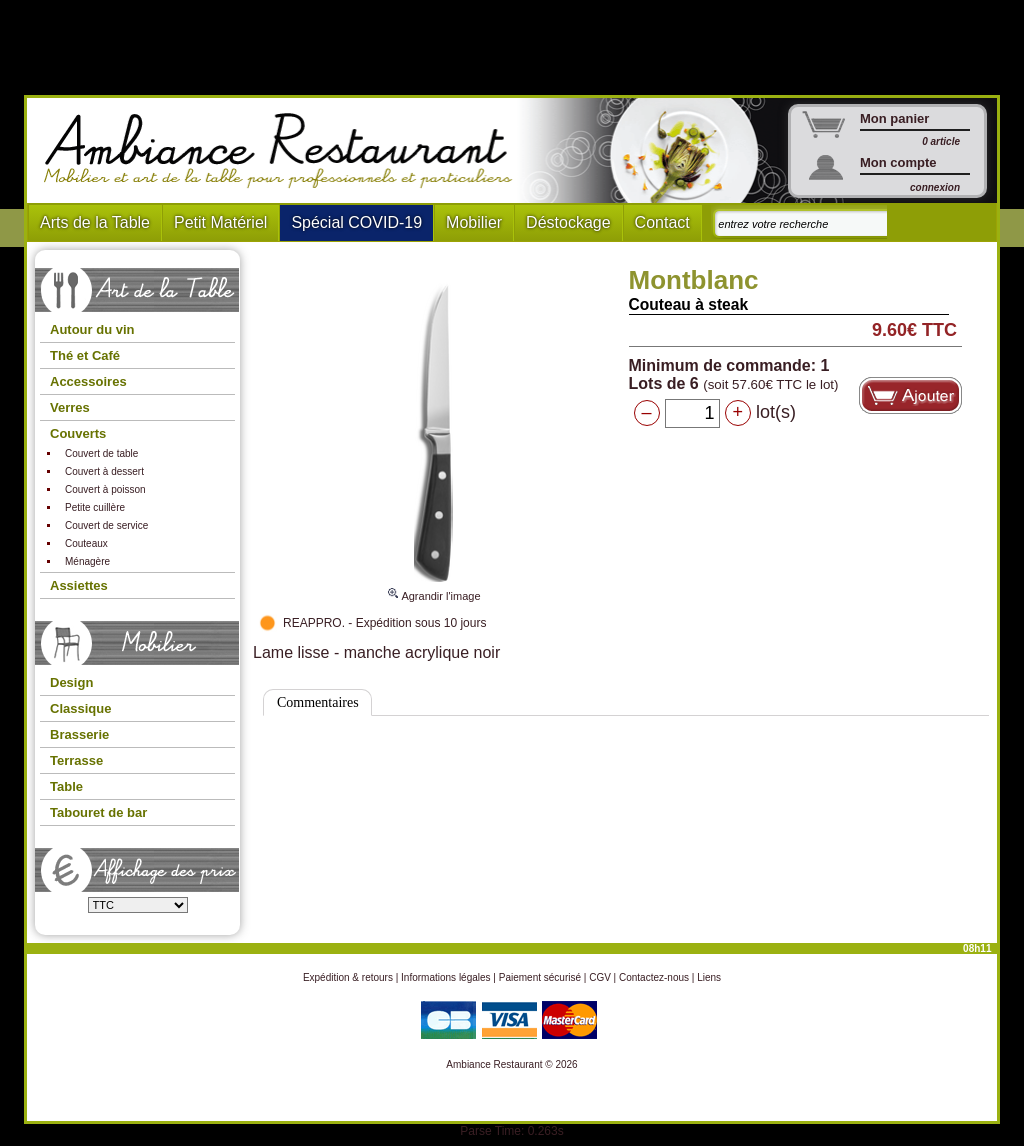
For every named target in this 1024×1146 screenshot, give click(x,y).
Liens (709, 977)
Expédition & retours (348, 977)
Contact (662, 222)
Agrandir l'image (433, 587)
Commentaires (318, 702)
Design (71, 682)
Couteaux (86, 543)
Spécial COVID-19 (356, 222)
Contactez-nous (654, 977)
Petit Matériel (220, 222)
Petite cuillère (95, 507)
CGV (600, 977)
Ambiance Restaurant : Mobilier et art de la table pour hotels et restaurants (285, 151)
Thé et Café (85, 355)
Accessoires (88, 381)
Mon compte (898, 162)
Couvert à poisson (105, 489)
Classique (80, 708)
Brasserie (79, 734)
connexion (935, 187)
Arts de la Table (95, 222)
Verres (70, 407)
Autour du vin (92, 329)
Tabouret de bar (98, 812)
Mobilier (474, 222)
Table (66, 786)
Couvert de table (101, 453)
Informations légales (446, 977)
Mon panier (894, 118)
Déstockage (568, 222)
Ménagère (87, 561)
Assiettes (79, 585)
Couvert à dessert (104, 471)
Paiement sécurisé (540, 977)
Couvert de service (106, 525)
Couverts (78, 433)
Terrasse (76, 760)
